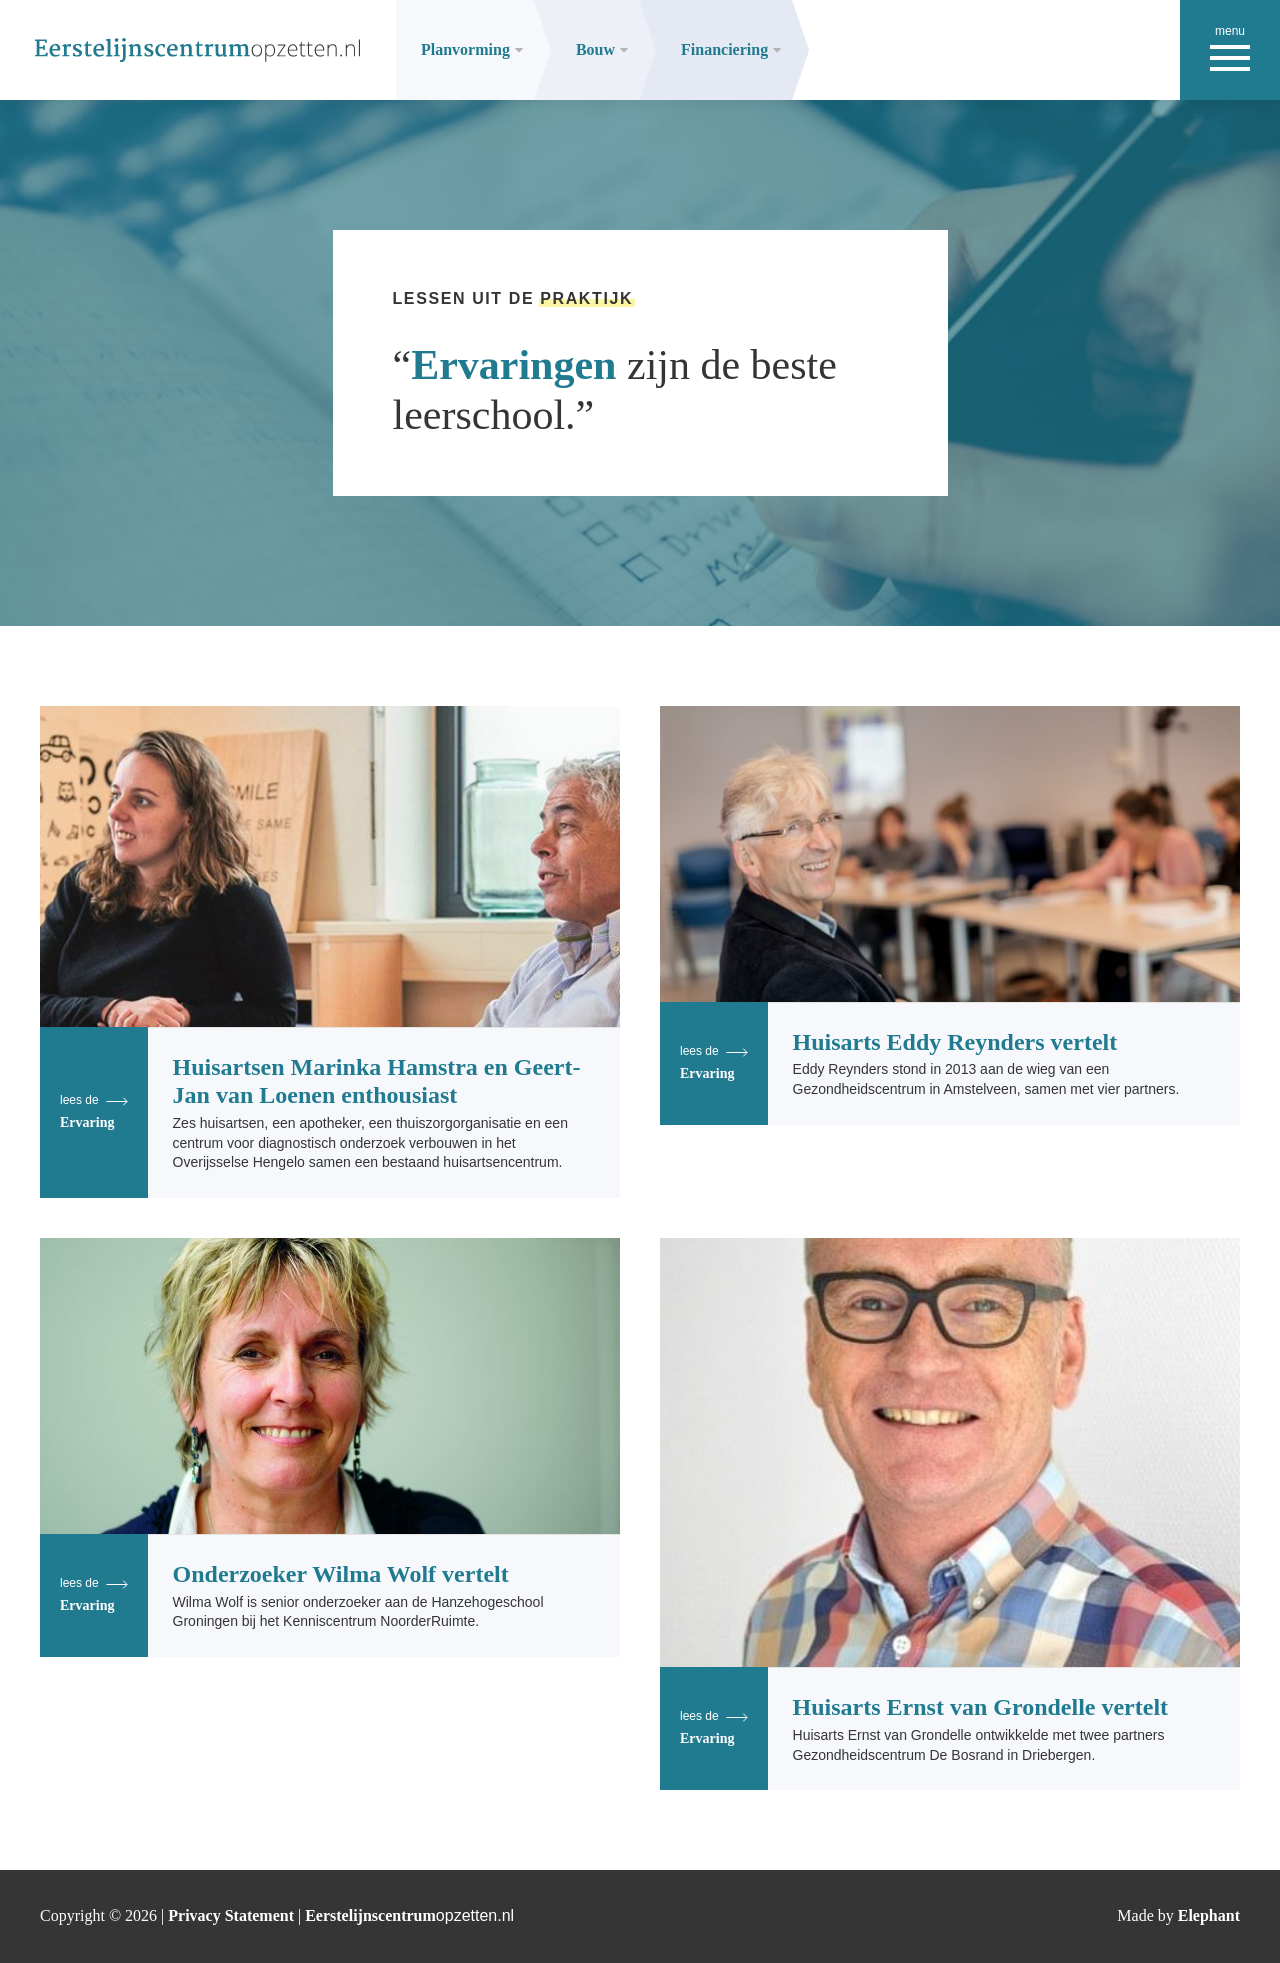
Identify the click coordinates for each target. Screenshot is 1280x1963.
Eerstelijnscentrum (409, 1915)
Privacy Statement (233, 1915)
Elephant (1209, 1915)
